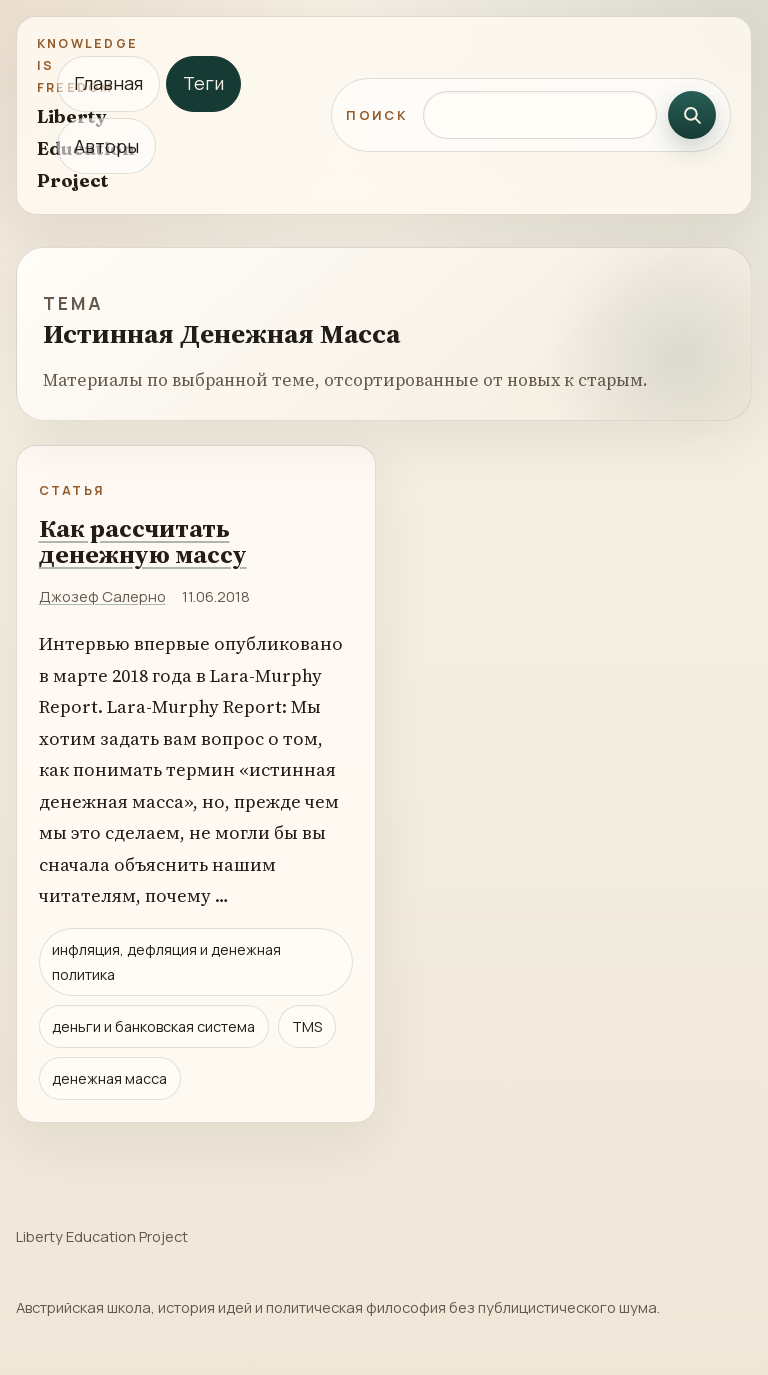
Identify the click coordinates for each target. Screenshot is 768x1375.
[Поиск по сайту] (540, 115)
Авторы (106, 146)
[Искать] (692, 115)
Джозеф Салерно (102, 596)
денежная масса (109, 1078)
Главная (108, 83)
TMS (307, 1026)
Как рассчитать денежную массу (143, 541)
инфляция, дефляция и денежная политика (166, 962)
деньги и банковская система (153, 1026)
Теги (203, 83)
